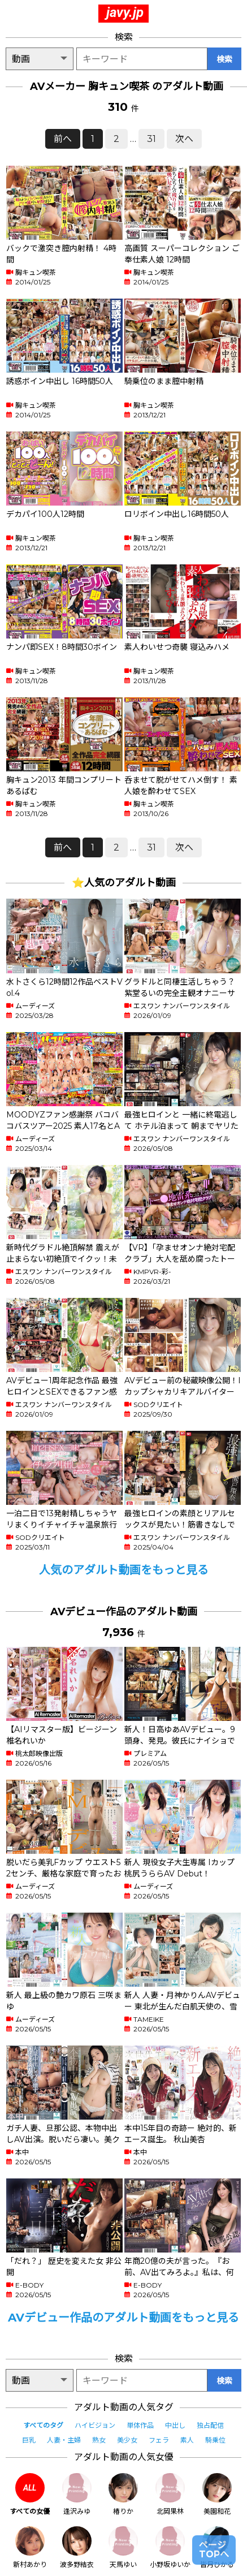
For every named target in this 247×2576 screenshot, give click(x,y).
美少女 (127, 2440)
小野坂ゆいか (170, 2547)
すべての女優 (30, 2494)
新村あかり (30, 2547)
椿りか (123, 2494)
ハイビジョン (95, 2425)
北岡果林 (170, 2494)
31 (151, 138)
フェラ (159, 2440)
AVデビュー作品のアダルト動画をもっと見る (123, 2317)
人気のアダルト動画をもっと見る (124, 1570)
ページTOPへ (214, 2550)
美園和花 (217, 2494)
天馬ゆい (123, 2547)
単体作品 (140, 2425)
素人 (187, 2440)
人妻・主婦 (64, 2440)
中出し (175, 2425)
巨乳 (29, 2440)
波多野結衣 (77, 2547)
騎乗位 (215, 2440)
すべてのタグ (43, 2425)
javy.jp (125, 12)
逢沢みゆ (77, 2494)
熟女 (99, 2440)
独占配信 (210, 2425)
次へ (184, 138)
